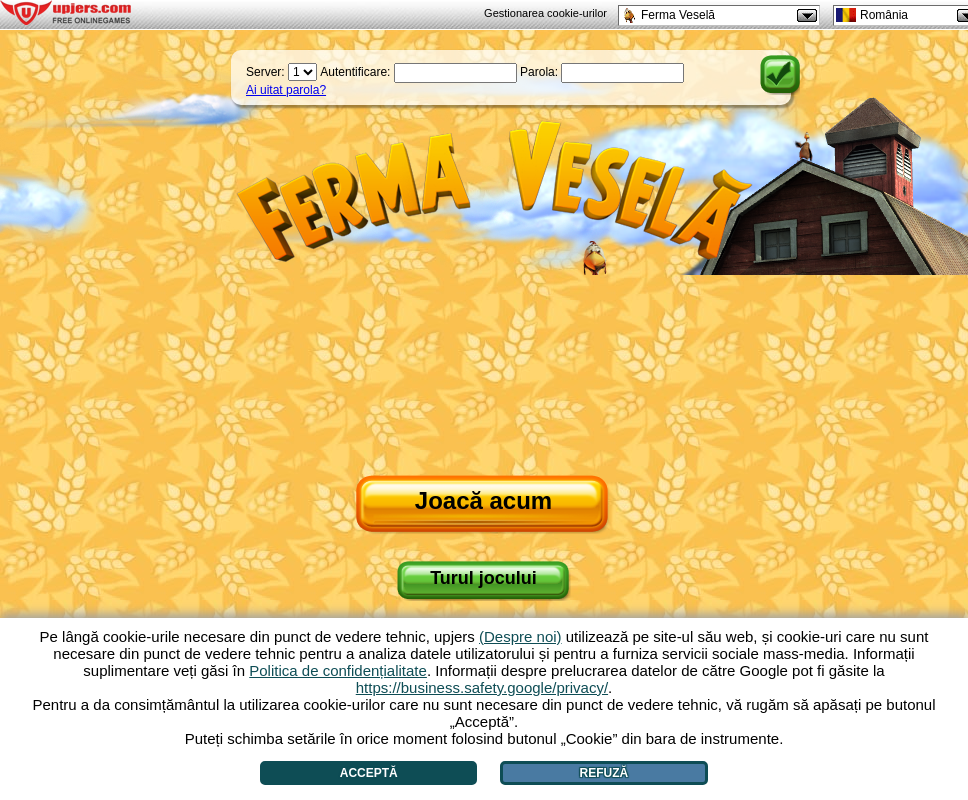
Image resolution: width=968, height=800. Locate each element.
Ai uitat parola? (286, 90)
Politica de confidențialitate (338, 670)
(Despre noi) (520, 636)
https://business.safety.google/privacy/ (482, 687)
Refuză (604, 773)
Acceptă (369, 773)
